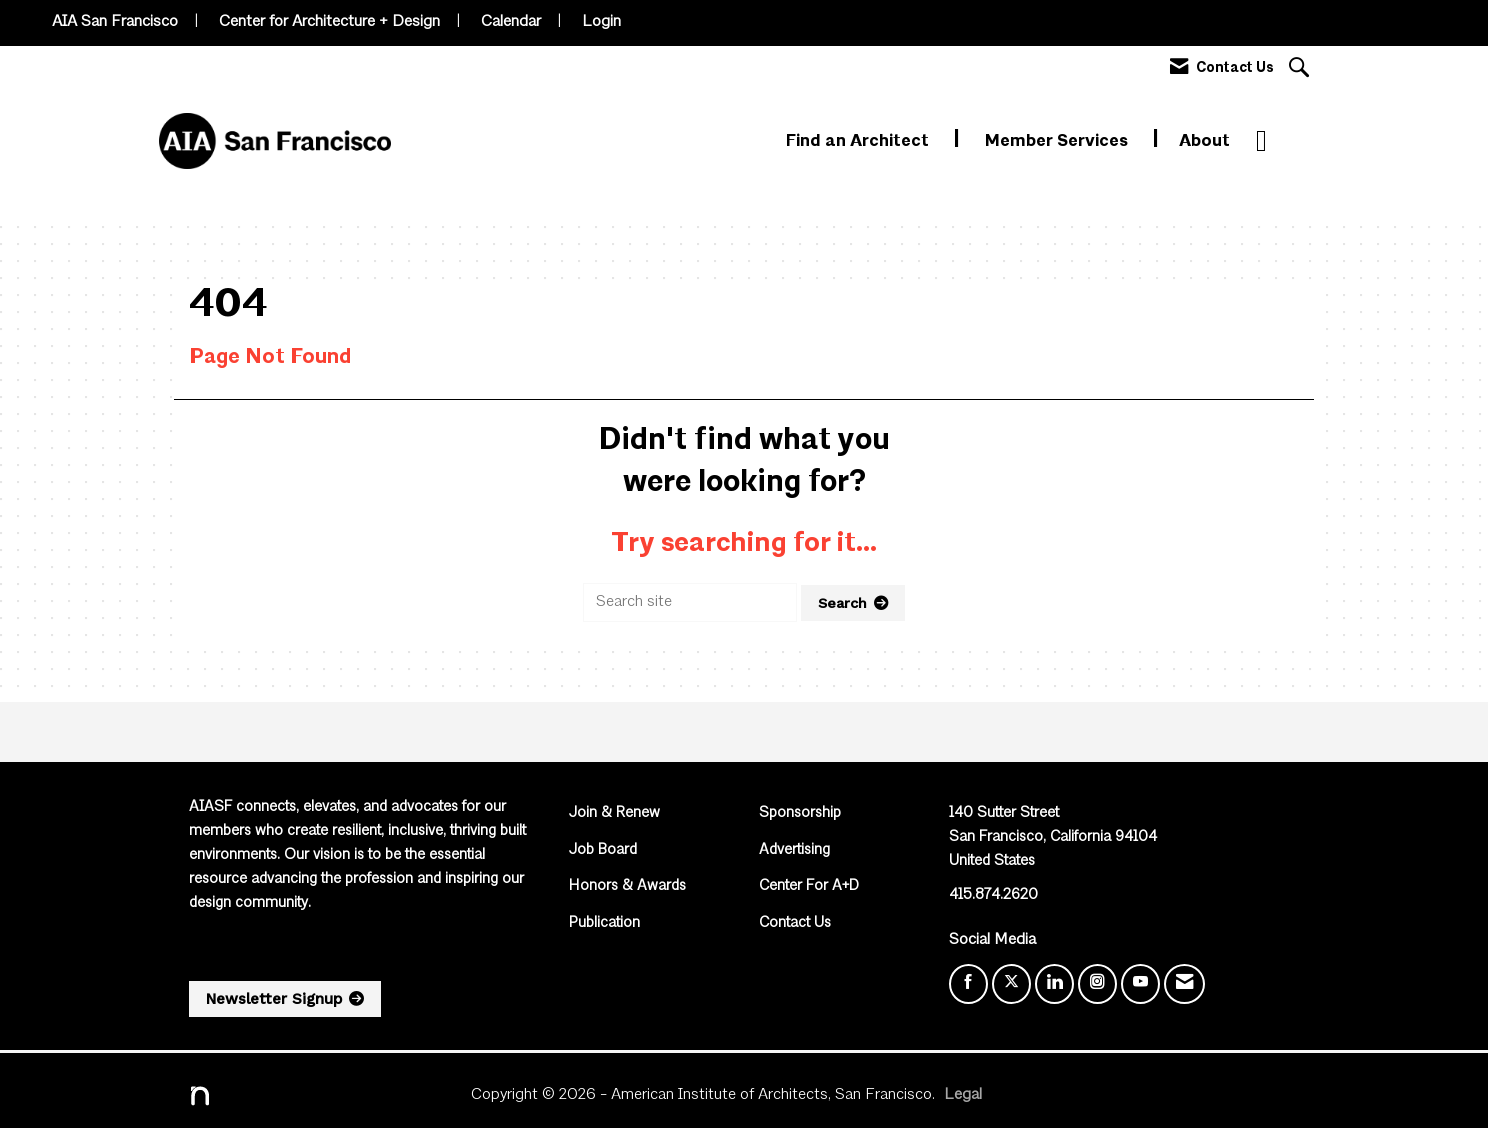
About (1204, 141)
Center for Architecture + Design (329, 22)
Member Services (1058, 141)
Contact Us (795, 923)
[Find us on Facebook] (968, 984)
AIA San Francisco (115, 22)
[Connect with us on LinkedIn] (1054, 984)
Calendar (511, 22)
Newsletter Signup (274, 999)
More (1277, 141)
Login (601, 22)
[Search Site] (1301, 69)
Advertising (794, 850)
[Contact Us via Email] (1184, 984)
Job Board (603, 850)
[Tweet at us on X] (1011, 984)
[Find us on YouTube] (1140, 984)
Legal (963, 1095)
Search (842, 603)
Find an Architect (859, 141)
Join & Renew (614, 813)
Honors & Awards (627, 886)
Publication (604, 923)
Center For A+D (809, 886)
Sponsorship (800, 813)
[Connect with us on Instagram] (1097, 984)
